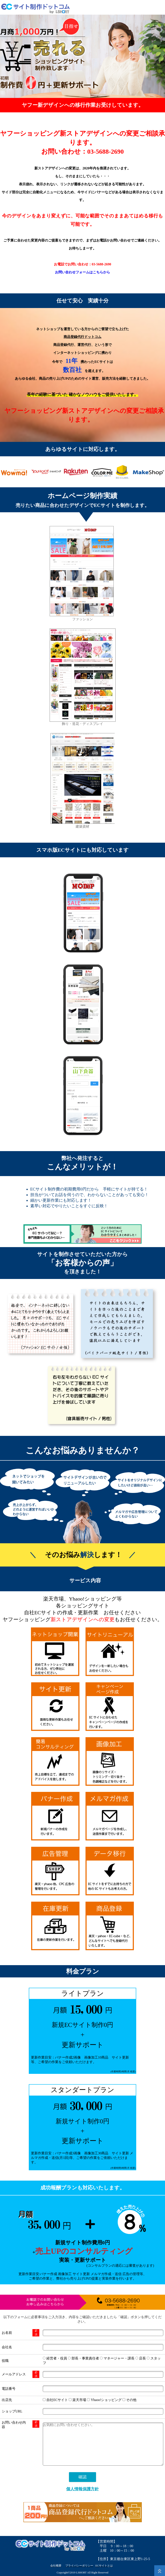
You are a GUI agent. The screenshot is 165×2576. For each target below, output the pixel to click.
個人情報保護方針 (82, 2489)
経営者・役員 (55, 2358)
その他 (129, 2400)
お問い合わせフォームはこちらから (82, 272)
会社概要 (55, 2565)
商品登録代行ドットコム (82, 337)
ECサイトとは (104, 2565)
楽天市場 (77, 2400)
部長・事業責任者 (83, 2358)
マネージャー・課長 (117, 2358)
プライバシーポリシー (79, 2565)
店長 (140, 2358)
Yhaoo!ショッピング (104, 2400)
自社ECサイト (55, 2400)
